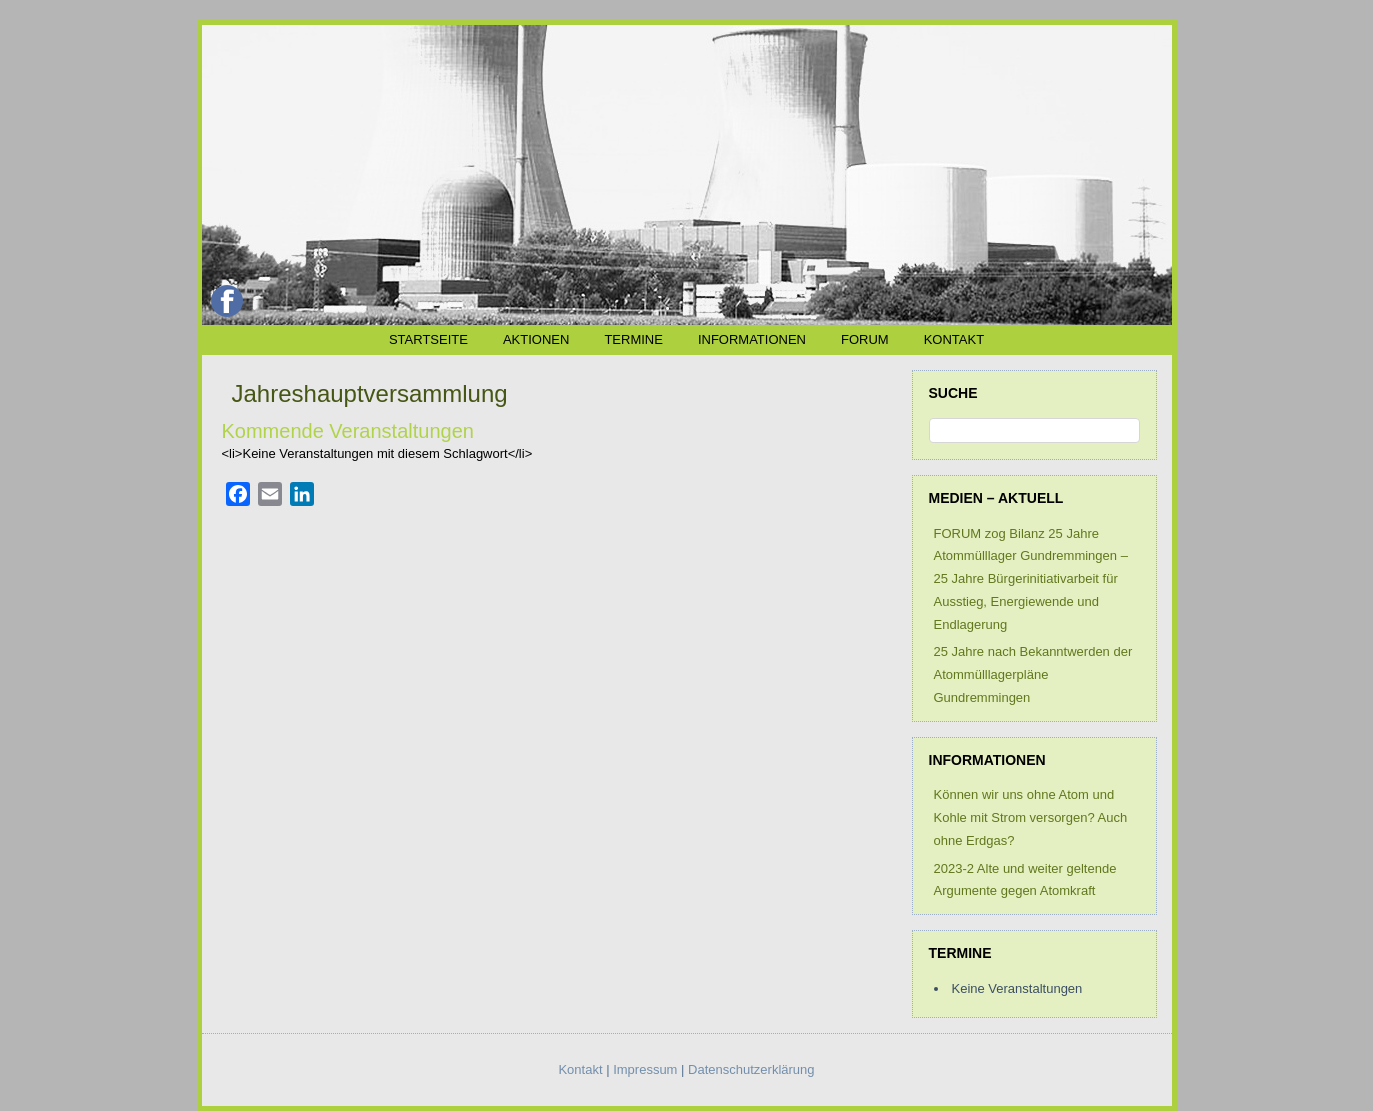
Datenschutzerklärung (751, 1069)
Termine (633, 339)
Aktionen (536, 339)
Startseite (428, 339)
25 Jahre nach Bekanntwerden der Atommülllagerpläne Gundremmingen (1033, 674)
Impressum (645, 1069)
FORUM (865, 339)
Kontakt (954, 339)
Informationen (752, 339)
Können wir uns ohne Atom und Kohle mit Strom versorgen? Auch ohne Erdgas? (1031, 817)
